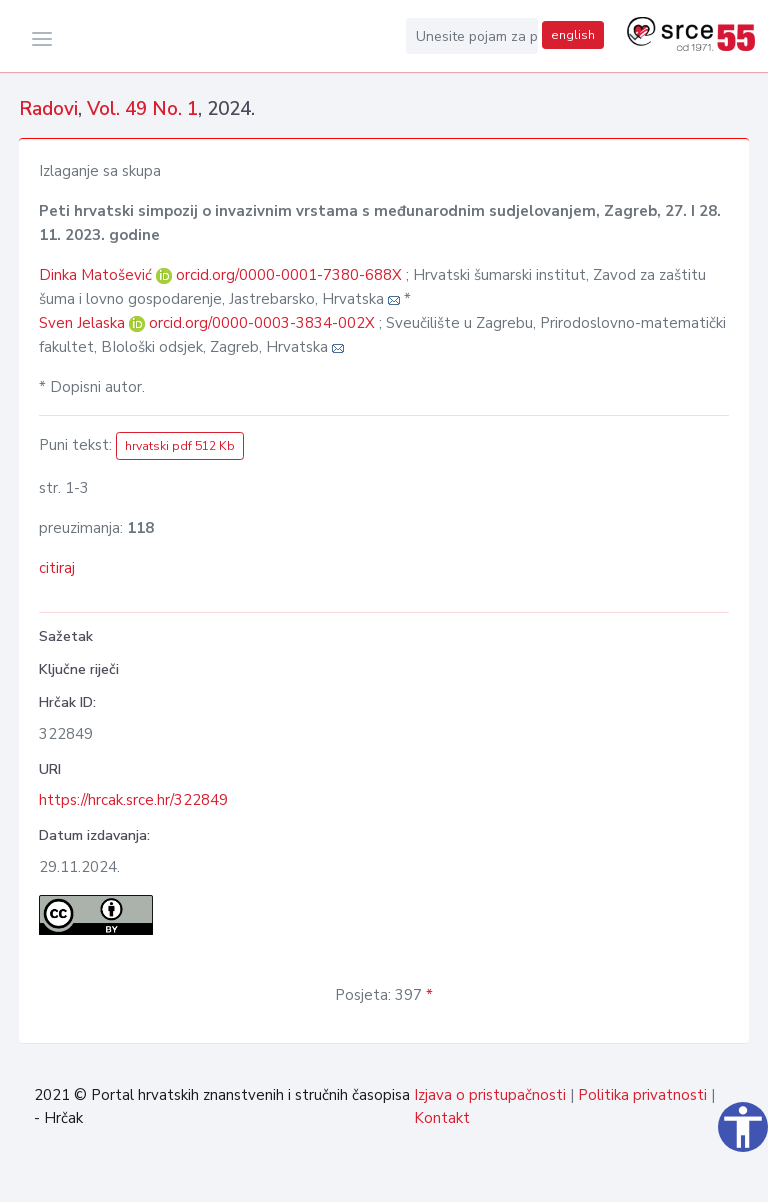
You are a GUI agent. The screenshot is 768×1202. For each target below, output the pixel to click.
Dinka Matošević (97, 275)
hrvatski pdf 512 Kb (180, 446)
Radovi (48, 109)
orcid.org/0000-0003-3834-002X (262, 323)
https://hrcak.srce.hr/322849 (133, 800)
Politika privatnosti (642, 1095)
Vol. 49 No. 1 (142, 109)
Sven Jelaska (84, 323)
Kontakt (442, 1118)
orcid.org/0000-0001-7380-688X (289, 275)
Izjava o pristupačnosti (490, 1095)
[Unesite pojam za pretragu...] (472, 36)
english (573, 35)
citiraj (57, 568)
